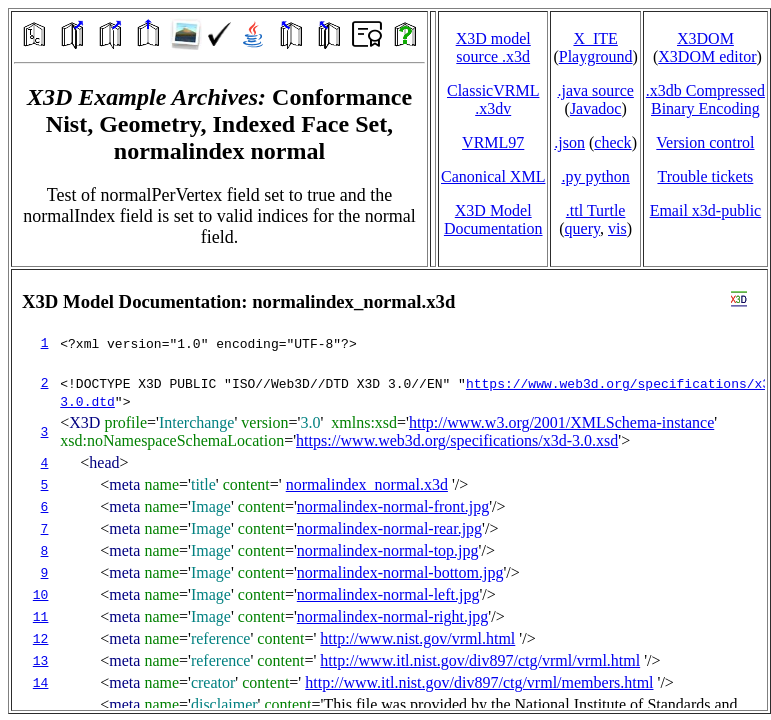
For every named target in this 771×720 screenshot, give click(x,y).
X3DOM (705, 38)
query (582, 228)
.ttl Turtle (596, 210)
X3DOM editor (707, 56)
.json (569, 142)
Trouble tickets (705, 176)
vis (617, 228)
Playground (596, 56)
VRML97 (493, 142)
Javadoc (596, 108)
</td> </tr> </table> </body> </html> (389, 490)
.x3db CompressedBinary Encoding (705, 99)
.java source (595, 90)
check (612, 142)
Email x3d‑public (706, 210)
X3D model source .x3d (493, 47)
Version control (705, 142)
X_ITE (595, 38)
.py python (595, 176)
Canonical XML (493, 176)
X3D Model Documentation (493, 219)
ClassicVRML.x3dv (493, 99)
